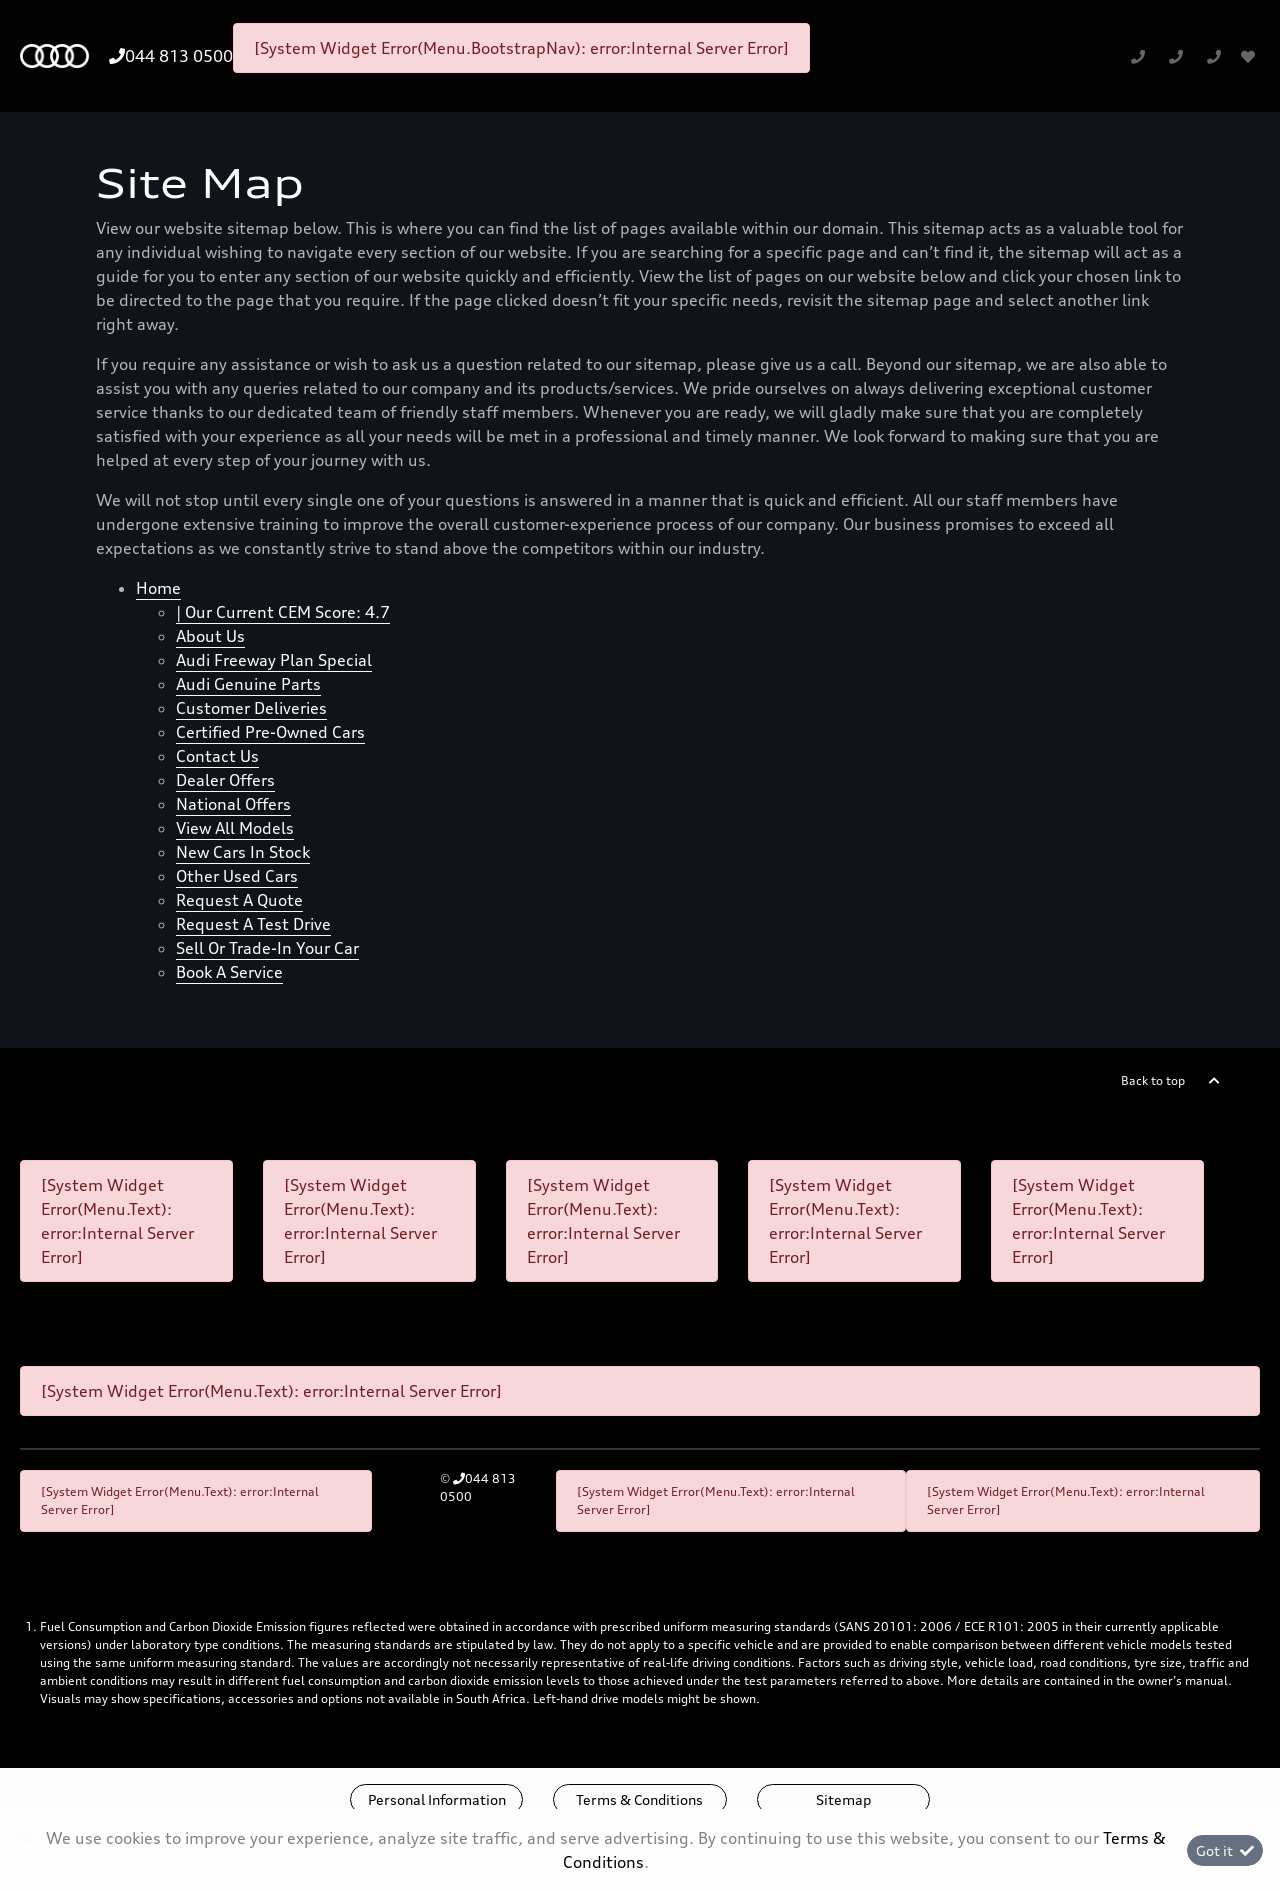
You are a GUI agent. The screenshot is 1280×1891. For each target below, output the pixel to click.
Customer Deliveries (251, 708)
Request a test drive (253, 924)
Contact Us (217, 756)
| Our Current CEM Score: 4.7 (283, 612)
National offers (233, 804)
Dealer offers (225, 780)
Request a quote (239, 900)
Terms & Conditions (639, 1799)
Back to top (1153, 1080)
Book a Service (229, 972)
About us (210, 636)
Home (158, 588)
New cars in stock (243, 852)
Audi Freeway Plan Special (274, 660)
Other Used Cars (237, 876)
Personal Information (437, 1799)
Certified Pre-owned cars (270, 732)
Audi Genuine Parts (248, 684)
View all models (235, 828)
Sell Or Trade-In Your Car (267, 948)
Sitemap (843, 1799)
